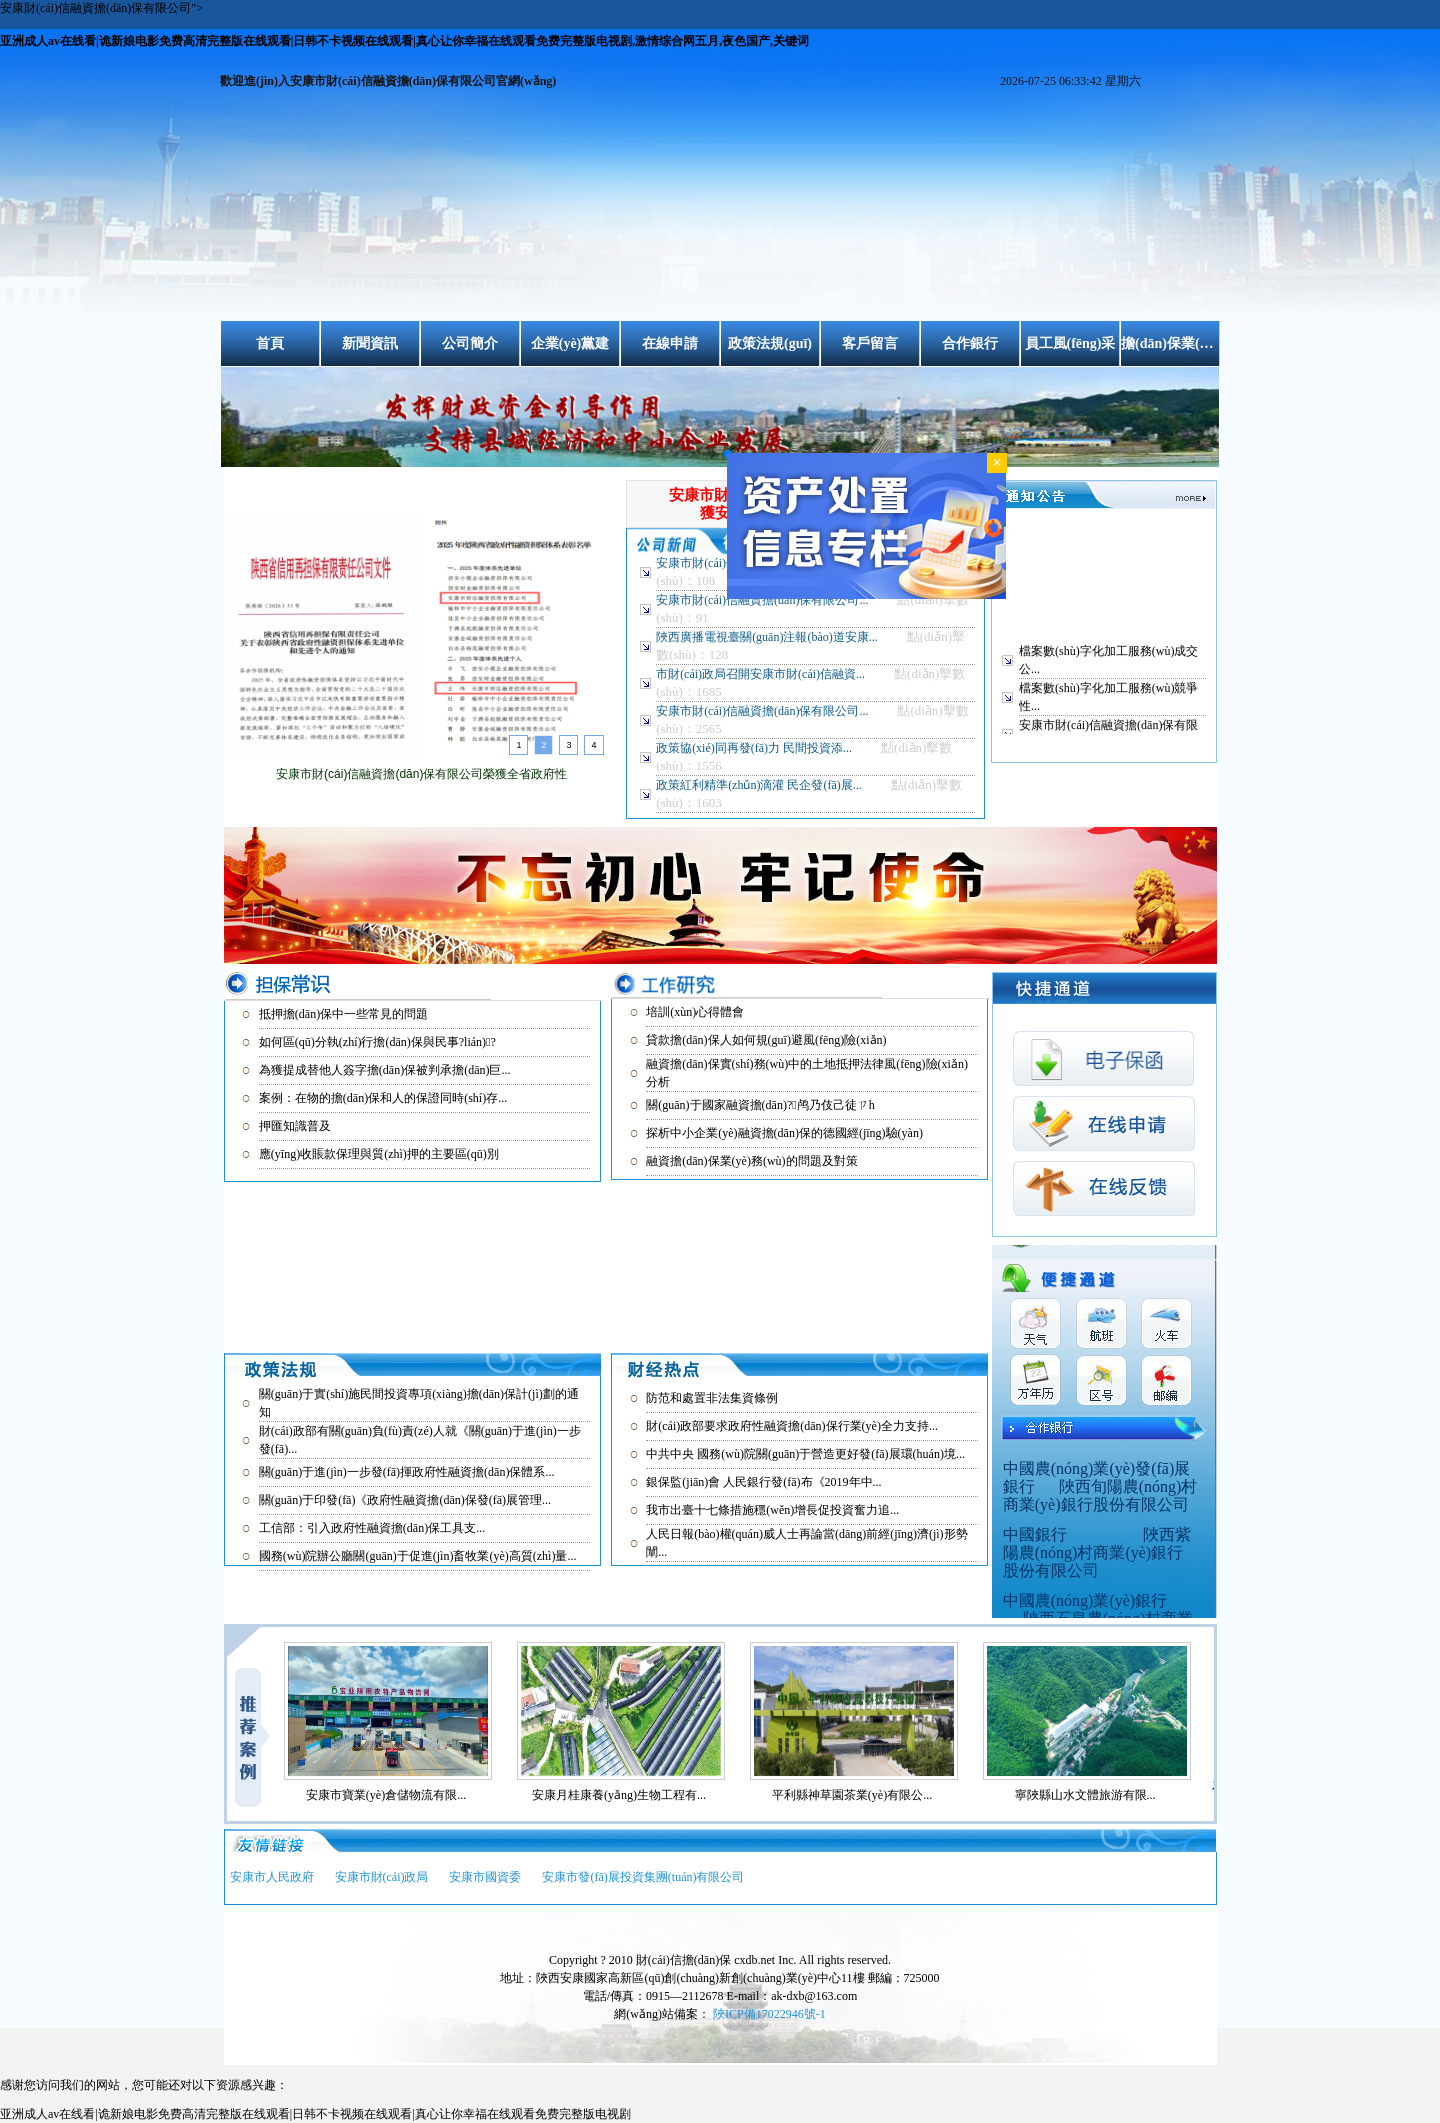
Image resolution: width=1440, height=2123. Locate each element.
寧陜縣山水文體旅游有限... (1093, 1795)
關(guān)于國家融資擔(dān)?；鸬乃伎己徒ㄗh (760, 1105)
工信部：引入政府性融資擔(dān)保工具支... (372, 1528)
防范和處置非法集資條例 (712, 1398)
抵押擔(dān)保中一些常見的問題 (343, 1014)
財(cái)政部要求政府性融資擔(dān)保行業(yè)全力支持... (792, 1426)
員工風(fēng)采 (1070, 343)
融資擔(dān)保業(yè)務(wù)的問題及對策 (751, 1161)
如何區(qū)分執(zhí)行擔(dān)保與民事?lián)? (377, 1042)
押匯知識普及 (295, 1126)
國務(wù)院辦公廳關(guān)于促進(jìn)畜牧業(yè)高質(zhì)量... (418, 1556)
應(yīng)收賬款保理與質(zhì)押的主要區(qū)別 (379, 1154)
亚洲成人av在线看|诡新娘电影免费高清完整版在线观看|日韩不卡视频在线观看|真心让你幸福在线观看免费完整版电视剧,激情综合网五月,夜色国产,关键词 (404, 41)
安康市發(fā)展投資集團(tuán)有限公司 (643, 1877)
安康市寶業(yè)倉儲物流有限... (394, 1795)
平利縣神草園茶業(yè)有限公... (860, 1795)
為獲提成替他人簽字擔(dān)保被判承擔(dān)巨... (385, 1070)
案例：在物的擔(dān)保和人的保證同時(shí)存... (383, 1098)
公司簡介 (470, 343)
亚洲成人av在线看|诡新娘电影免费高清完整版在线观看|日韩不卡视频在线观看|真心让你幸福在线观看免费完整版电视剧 (315, 2114)
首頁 (270, 343)
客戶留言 (870, 343)
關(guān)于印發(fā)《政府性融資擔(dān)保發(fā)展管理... (405, 1500)
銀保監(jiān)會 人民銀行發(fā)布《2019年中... (763, 1482)
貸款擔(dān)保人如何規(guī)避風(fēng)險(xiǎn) (766, 1040)
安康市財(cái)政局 (382, 1877)
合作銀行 (970, 343)
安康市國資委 (485, 1877)
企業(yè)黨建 (570, 343)
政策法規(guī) (770, 343)
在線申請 (670, 343)
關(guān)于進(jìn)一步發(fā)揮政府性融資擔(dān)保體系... (407, 1472)
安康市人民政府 (272, 1877)
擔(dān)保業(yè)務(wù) (1170, 343)
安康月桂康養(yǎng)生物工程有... (627, 1795)
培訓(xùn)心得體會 (695, 1012)
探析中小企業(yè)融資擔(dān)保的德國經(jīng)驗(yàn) (784, 1133)
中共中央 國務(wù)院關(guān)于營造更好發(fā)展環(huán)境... (805, 1454)
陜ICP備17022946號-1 (769, 2014)
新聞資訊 (370, 343)
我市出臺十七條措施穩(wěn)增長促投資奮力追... (772, 1510)
